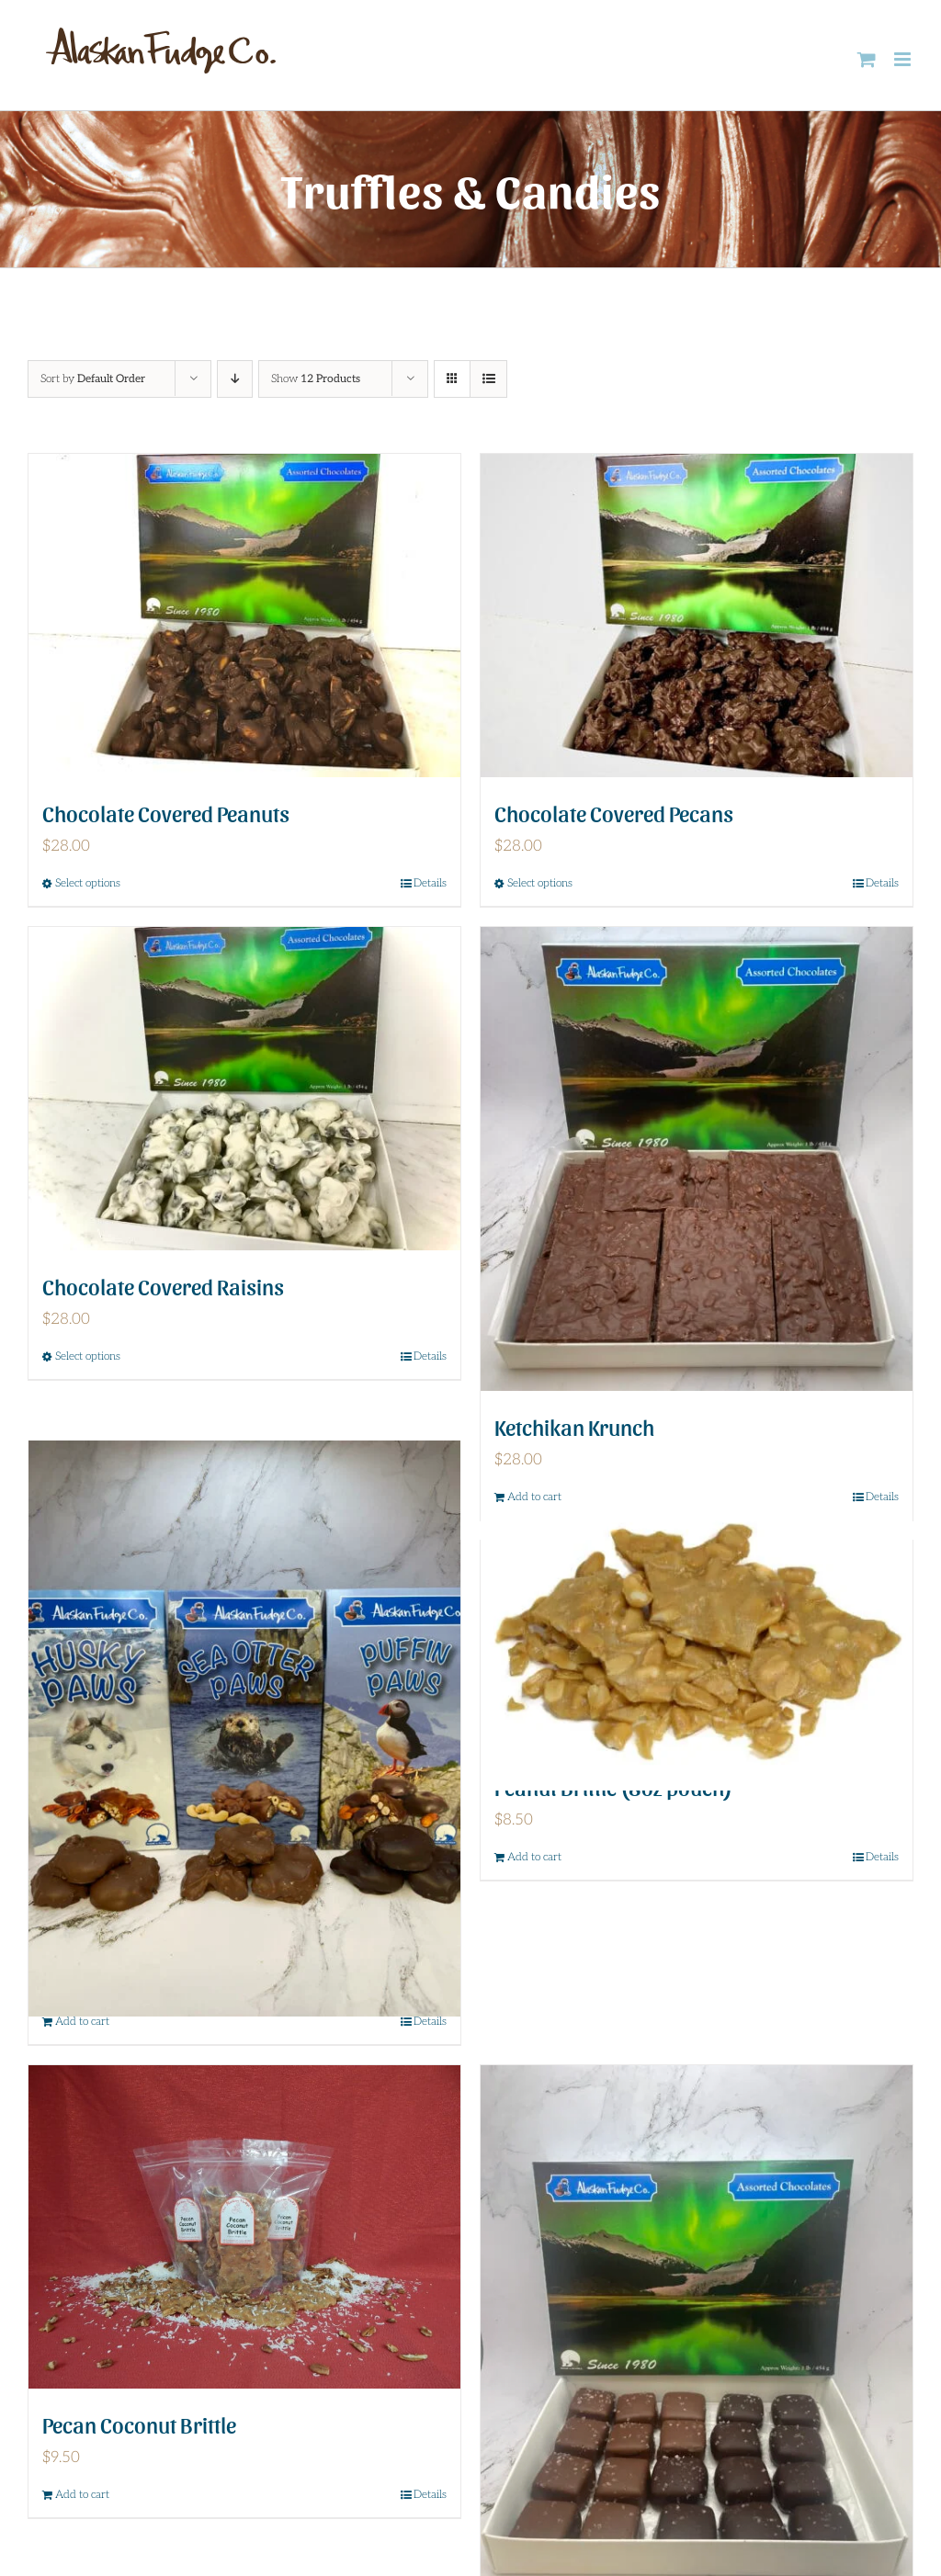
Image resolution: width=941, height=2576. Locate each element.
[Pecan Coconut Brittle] (244, 2227)
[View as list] (488, 379)
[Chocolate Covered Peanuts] (244, 616)
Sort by (92, 379)
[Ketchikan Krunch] (697, 1159)
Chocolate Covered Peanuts (165, 812)
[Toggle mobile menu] (903, 59)
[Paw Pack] (244, 1728)
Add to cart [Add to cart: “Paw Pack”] (82, 2021)
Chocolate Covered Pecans (613, 812)
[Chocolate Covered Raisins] (244, 1089)
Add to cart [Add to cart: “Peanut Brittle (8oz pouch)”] (534, 1857)
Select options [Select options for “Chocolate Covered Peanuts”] (87, 883)
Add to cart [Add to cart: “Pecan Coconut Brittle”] (82, 2495)
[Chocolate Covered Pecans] (697, 616)
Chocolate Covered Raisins (163, 1285)
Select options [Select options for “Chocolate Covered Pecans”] (540, 883)
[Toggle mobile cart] (866, 59)
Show (315, 379)
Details (430, 883)
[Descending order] (235, 379)
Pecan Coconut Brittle (139, 2424)
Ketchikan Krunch (574, 1426)
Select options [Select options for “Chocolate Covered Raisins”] (87, 1356)
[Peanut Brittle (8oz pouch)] (697, 1646)
